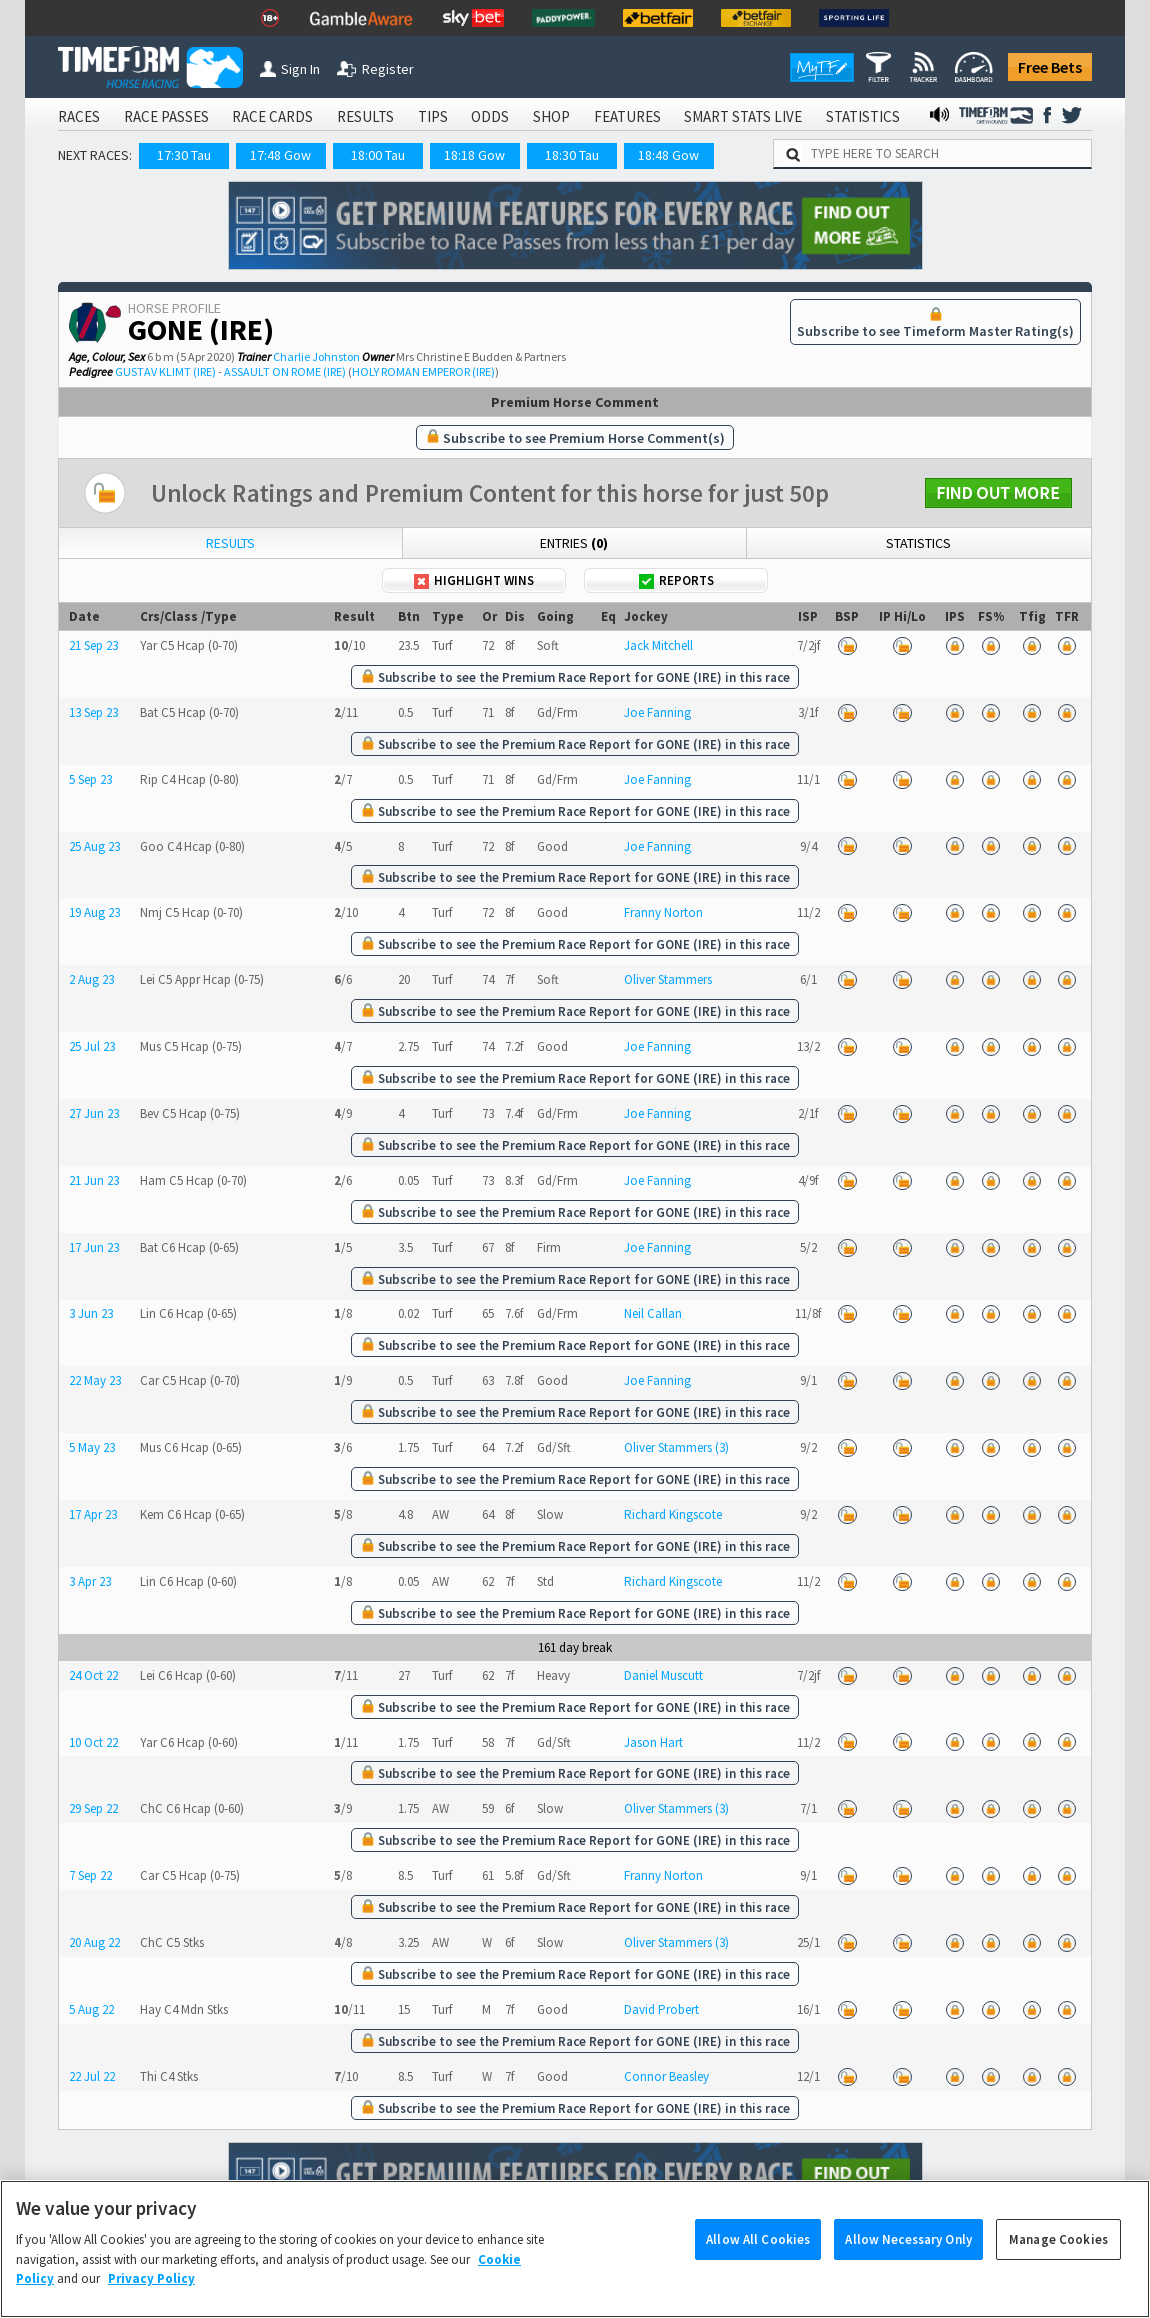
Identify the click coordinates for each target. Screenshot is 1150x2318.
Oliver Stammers (668, 979)
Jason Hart (653, 1742)
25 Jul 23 (92, 1046)
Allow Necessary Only (908, 2268)
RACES (79, 116)
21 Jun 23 (94, 1180)
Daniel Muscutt (663, 1675)
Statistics (918, 543)
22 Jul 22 (92, 2076)
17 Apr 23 (93, 1514)
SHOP (551, 116)
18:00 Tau (378, 155)
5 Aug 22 (91, 2009)
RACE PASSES (166, 116)
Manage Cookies (1058, 2268)
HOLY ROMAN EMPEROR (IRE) (423, 371)
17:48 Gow (280, 155)
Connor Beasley (666, 2076)
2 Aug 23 (91, 979)
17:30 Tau (184, 155)
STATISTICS (863, 116)
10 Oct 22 (93, 1742)
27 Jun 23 (94, 1113)
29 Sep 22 (93, 1808)
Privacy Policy (151, 2308)
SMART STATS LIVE (743, 116)
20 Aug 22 (94, 1942)
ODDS (490, 116)
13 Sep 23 (93, 712)
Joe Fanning (657, 712)
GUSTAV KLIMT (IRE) (165, 371)
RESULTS (365, 116)
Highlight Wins (474, 580)
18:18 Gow (474, 155)
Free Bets (1050, 67)
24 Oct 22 (93, 1675)
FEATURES (627, 116)
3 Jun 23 (91, 1313)
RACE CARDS (272, 116)
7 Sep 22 (90, 1875)
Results (230, 543)
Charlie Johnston (316, 356)
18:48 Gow (668, 155)
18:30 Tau (572, 155)
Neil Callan (653, 1313)
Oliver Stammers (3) (676, 1447)
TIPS (433, 116)
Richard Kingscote (673, 1514)
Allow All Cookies (758, 2268)
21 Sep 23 (93, 645)
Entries (574, 543)
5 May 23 (92, 1447)
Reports (676, 580)
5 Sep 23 (90, 779)
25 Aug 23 (94, 846)
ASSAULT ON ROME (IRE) (285, 371)
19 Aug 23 (94, 912)
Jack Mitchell (658, 645)
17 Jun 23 (94, 1247)
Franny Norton (663, 912)
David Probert (661, 2009)
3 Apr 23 (90, 1581)
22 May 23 (95, 1380)
